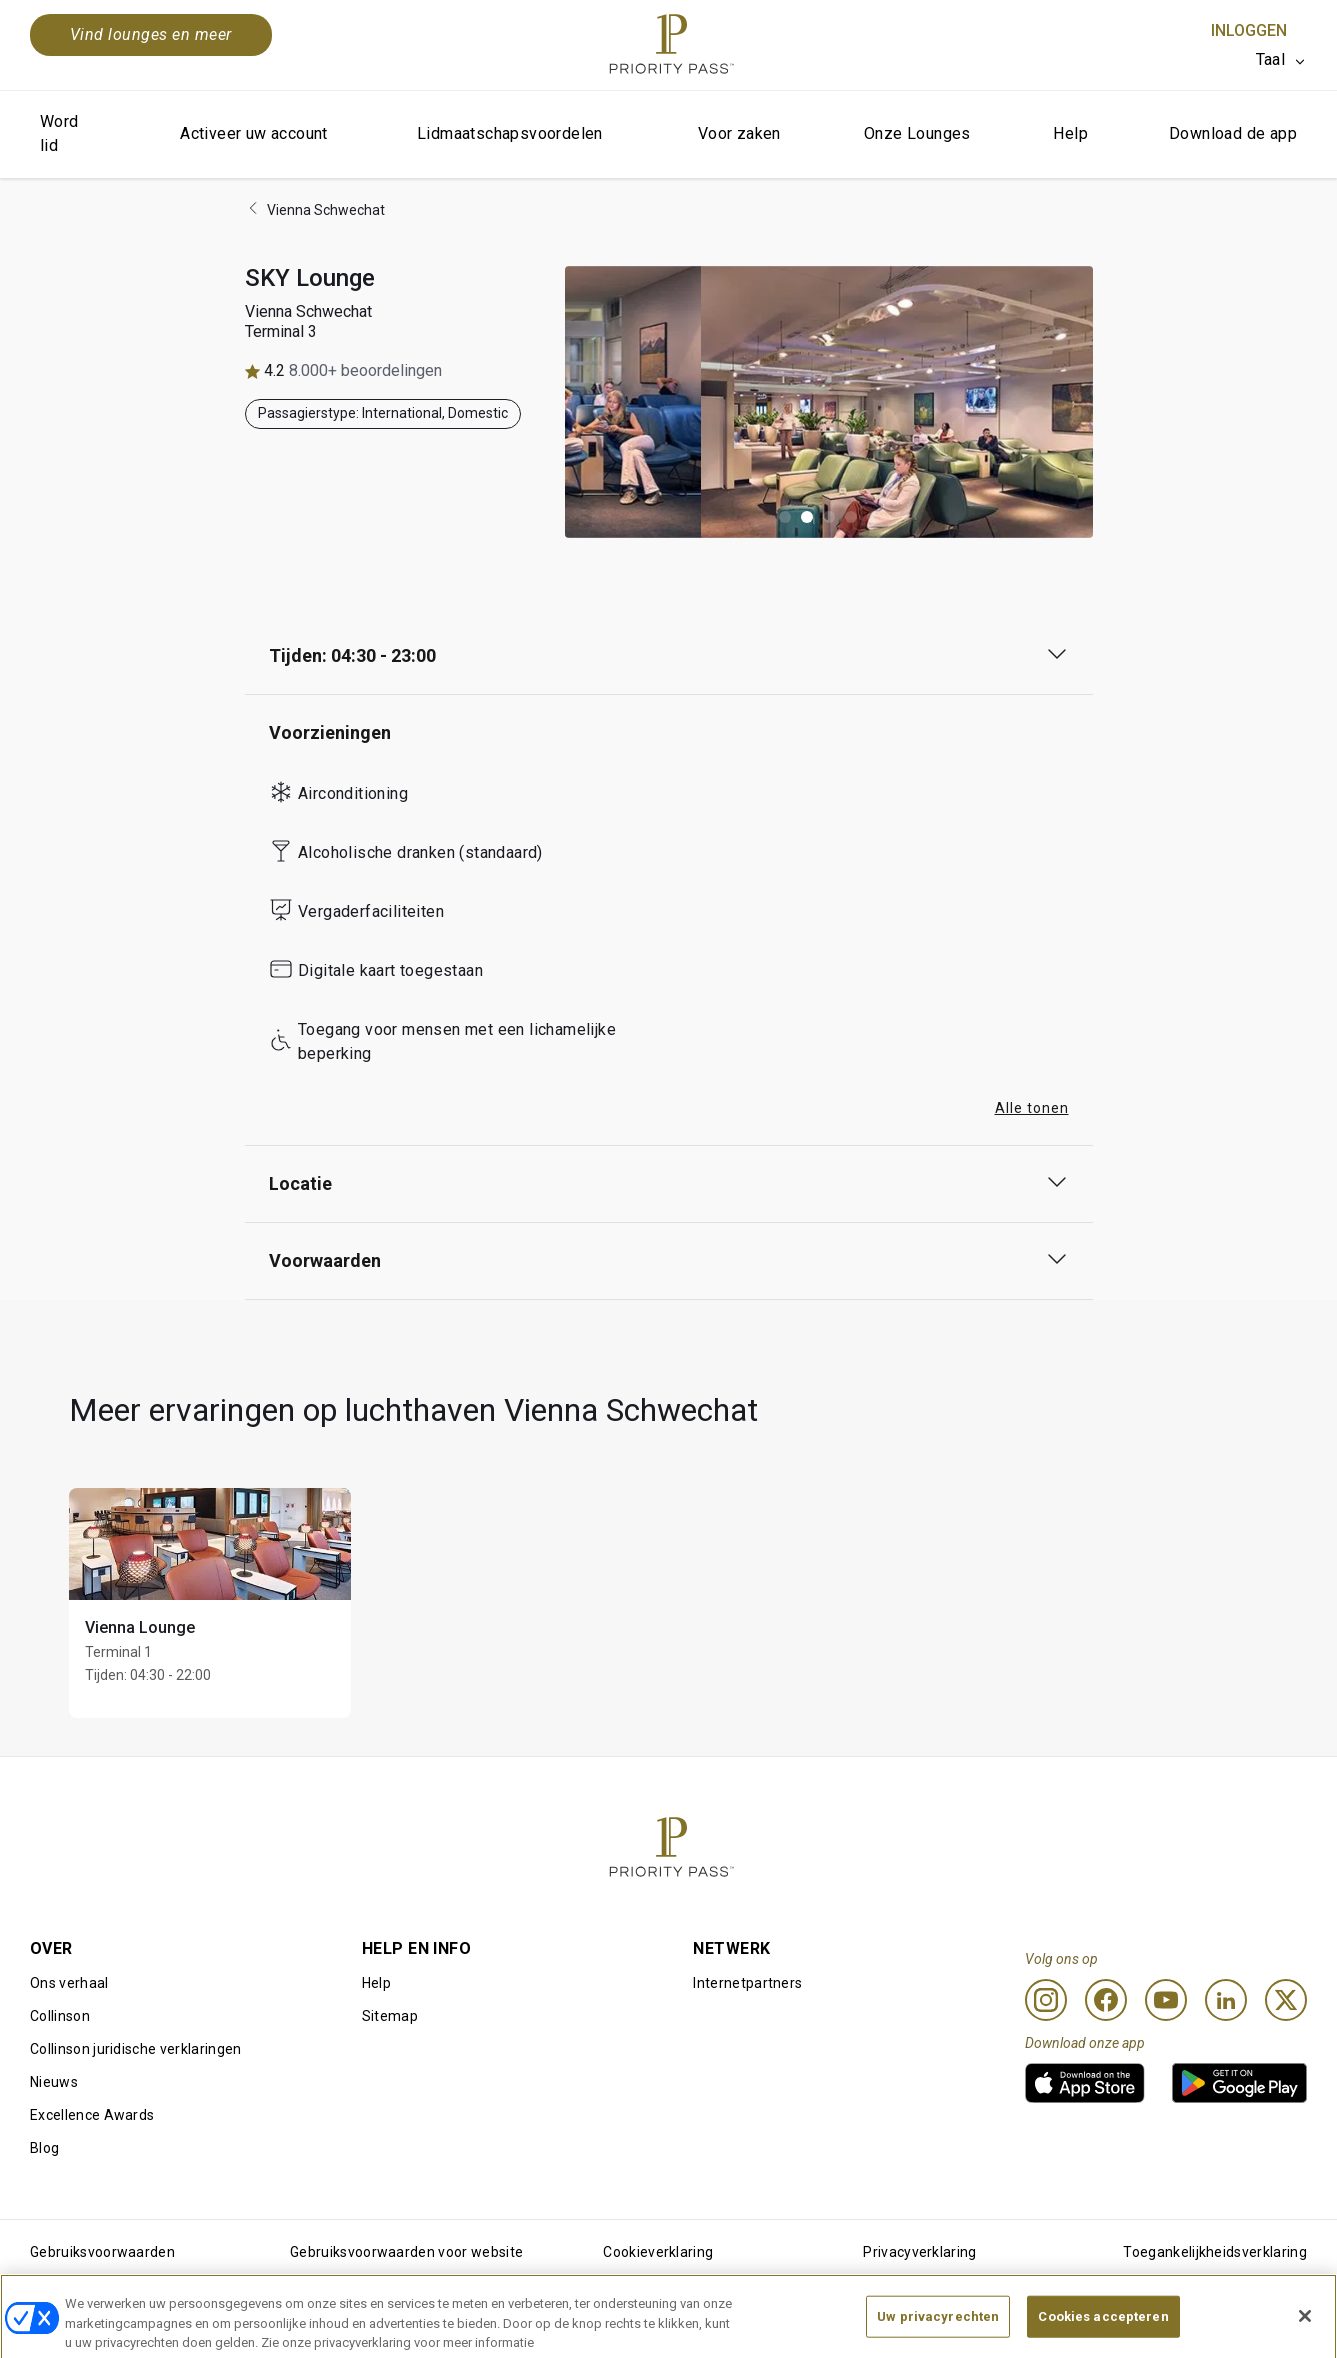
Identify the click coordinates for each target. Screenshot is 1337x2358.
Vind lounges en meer (151, 34)
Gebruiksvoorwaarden (102, 2252)
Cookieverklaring (658, 2252)
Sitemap (390, 2016)
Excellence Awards (92, 2115)
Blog (44, 2148)
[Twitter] (1286, 2000)
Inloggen (1249, 30)
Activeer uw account (254, 133)
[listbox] (1281, 60)
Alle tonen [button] (1032, 1108)
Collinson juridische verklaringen (136, 2049)
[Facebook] (1106, 2000)
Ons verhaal (69, 1983)
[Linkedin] (1226, 2000)
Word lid (59, 133)
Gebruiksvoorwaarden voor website (406, 2252)
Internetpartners (747, 1983)
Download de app (1233, 133)
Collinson (60, 2016)
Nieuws (54, 2082)
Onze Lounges (917, 133)
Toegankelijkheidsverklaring (1215, 2252)
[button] (785, 517)
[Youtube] (1166, 2000)
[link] (1085, 2083)
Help (1070, 133)
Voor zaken (739, 133)
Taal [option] (1270, 59)
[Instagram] (1046, 2000)
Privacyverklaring (919, 2252)
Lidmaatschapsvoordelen (510, 133)
